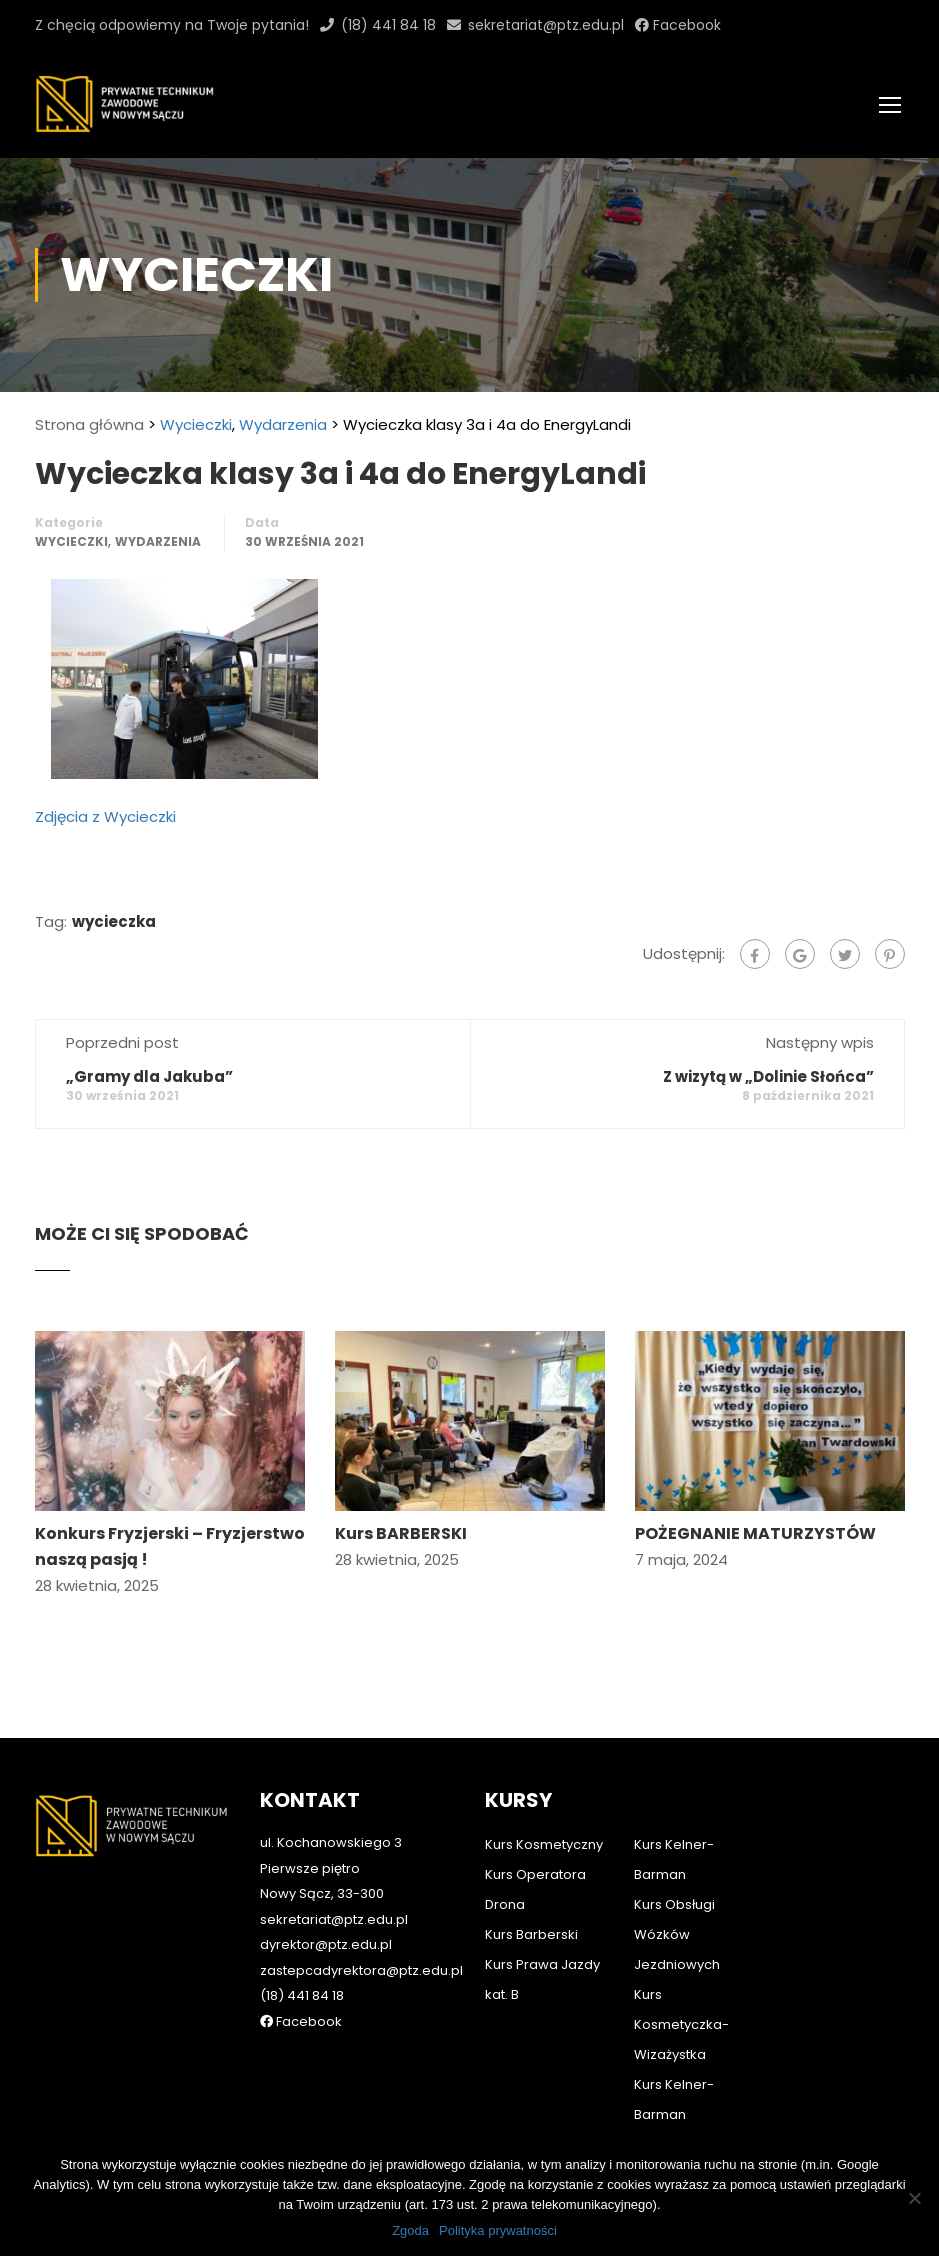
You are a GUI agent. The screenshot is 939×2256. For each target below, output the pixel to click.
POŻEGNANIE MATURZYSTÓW (755, 1533)
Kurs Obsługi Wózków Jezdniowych (677, 1934)
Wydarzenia (283, 424)
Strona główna (89, 424)
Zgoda (410, 2230)
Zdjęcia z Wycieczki (105, 816)
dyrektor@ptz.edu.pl (326, 1944)
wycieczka (114, 921)
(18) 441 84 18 (388, 25)
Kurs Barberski (531, 1934)
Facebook (685, 25)
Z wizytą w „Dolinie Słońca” (768, 1076)
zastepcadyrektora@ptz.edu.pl (361, 1970)
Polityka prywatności (498, 2230)
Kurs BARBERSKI (401, 1533)
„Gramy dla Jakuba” (149, 1076)
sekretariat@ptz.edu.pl (546, 25)
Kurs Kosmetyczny (544, 1844)
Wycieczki (196, 424)
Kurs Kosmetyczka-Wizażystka (681, 2024)
